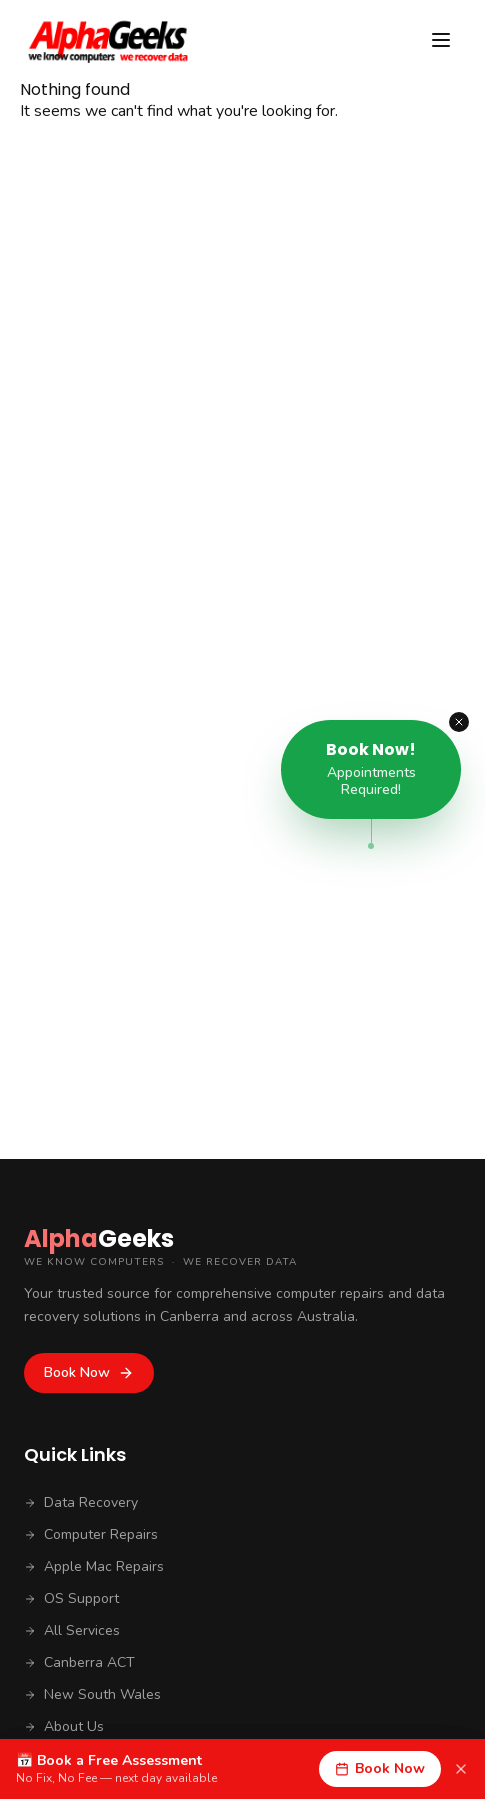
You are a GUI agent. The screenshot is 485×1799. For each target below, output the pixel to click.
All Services (72, 1630)
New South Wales (92, 1694)
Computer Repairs (91, 1534)
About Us (64, 1726)
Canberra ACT (79, 1662)
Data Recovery (81, 1502)
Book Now (89, 1372)
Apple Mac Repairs (94, 1566)
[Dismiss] (461, 1769)
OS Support (71, 1598)
